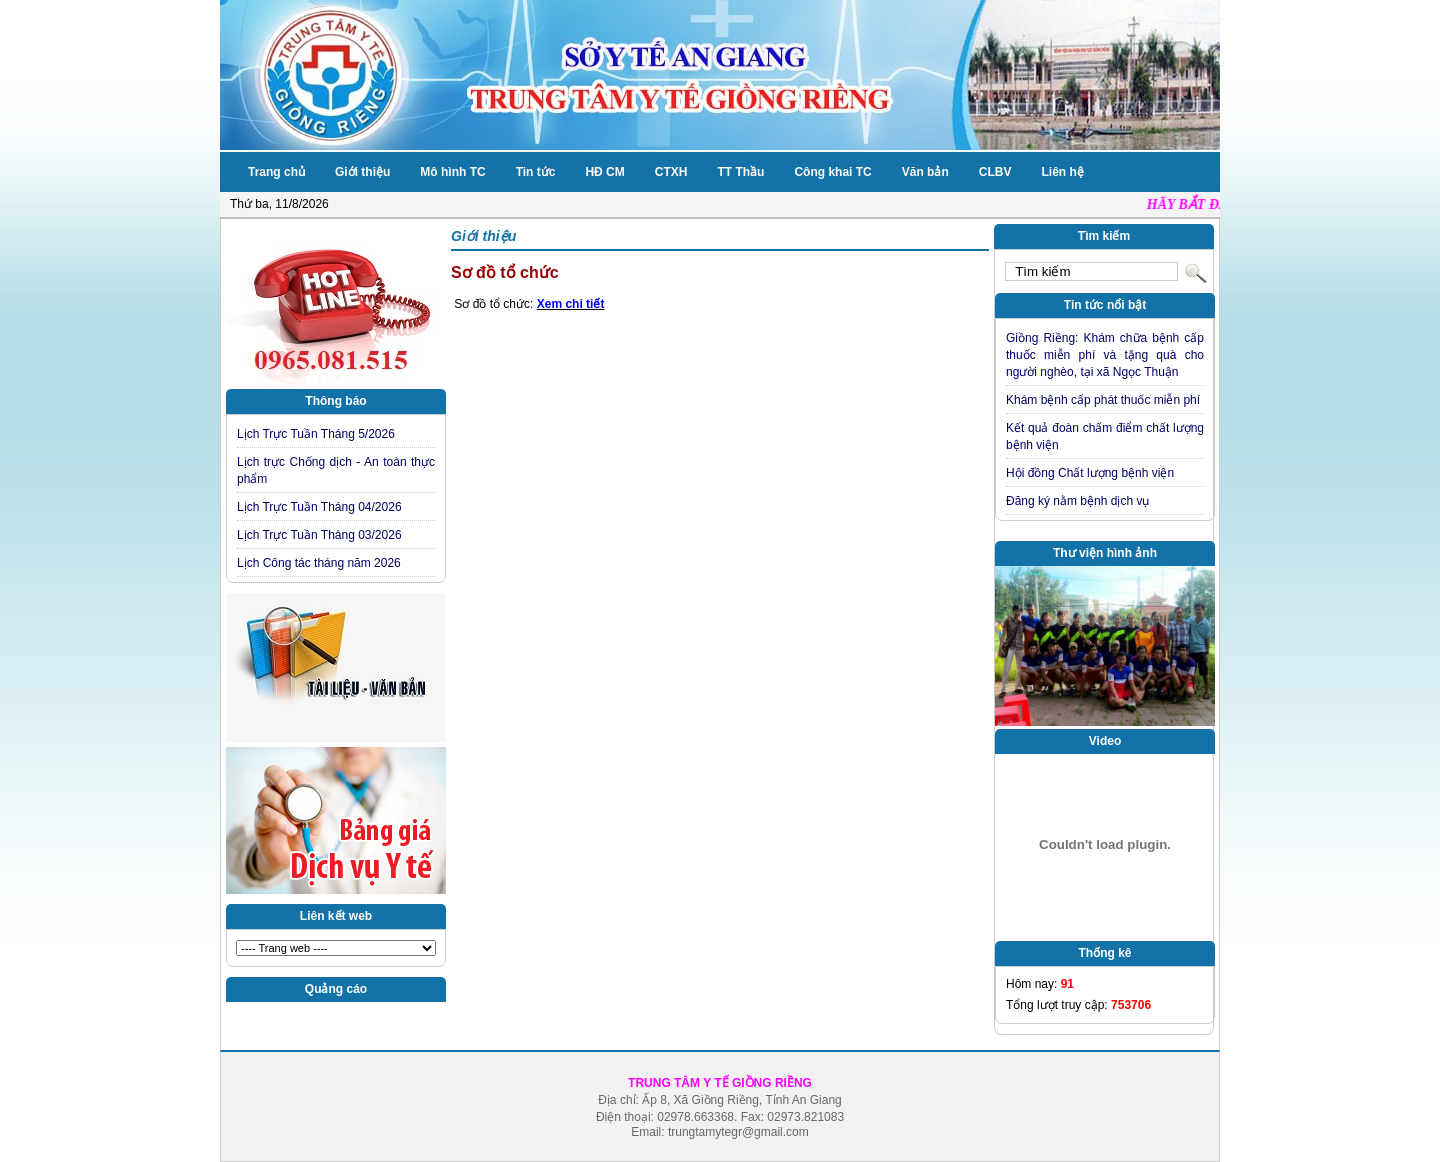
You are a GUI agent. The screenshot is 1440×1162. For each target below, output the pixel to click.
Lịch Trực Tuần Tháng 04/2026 (319, 507)
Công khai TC (832, 172)
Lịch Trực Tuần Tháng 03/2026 (319, 535)
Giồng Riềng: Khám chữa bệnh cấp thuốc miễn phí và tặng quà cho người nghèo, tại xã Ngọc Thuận (1105, 355)
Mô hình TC (452, 172)
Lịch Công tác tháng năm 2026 (319, 563)
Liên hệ (1062, 172)
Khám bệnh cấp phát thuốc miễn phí (1103, 400)
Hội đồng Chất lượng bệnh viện (1090, 473)
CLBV (995, 172)
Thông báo (335, 401)
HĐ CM (604, 172)
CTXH (671, 172)
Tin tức (536, 172)
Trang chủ (276, 172)
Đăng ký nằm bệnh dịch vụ (1077, 501)
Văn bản (925, 172)
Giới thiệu (362, 172)
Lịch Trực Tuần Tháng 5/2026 (316, 434)
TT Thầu (740, 172)
